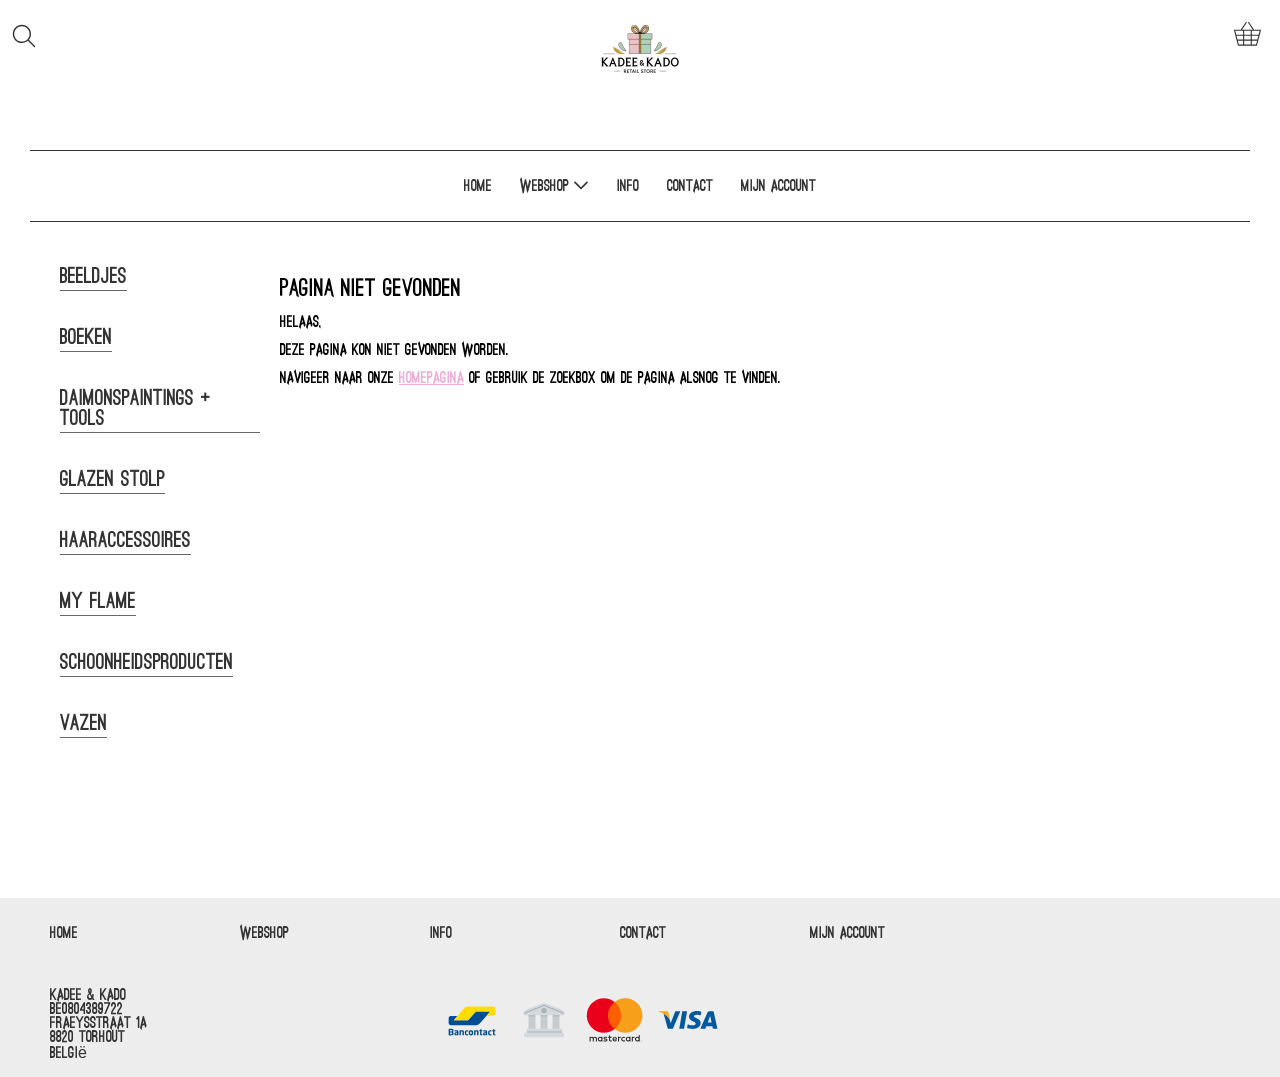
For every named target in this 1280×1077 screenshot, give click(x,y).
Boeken (86, 337)
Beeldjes (93, 276)
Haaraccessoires (125, 540)
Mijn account (778, 186)
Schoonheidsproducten (146, 662)
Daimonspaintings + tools (135, 408)
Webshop (554, 185)
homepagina (431, 378)
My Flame (98, 601)
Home (478, 186)
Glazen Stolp (112, 479)
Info (628, 186)
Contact (690, 186)
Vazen (83, 723)
